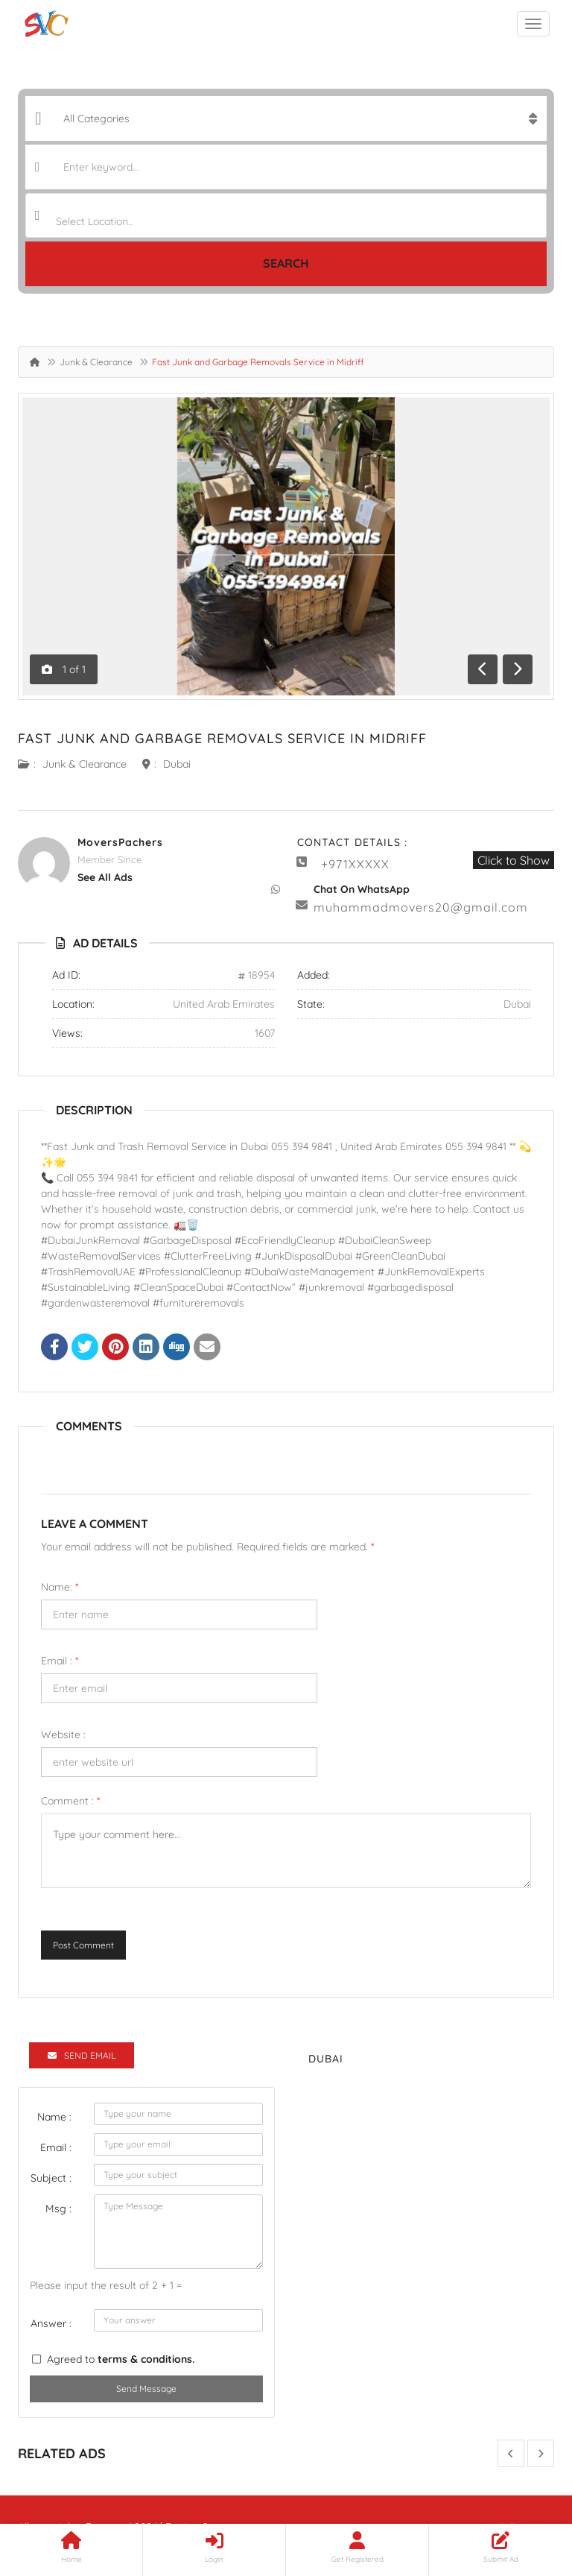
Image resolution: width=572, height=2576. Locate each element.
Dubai (177, 764)
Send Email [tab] (81, 2055)
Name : (54, 2117)
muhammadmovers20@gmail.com (421, 907)
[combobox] (286, 215)
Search (286, 263)
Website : (63, 1734)
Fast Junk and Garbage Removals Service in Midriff (222, 738)
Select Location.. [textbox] (94, 221)
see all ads (105, 877)
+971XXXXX (355, 863)
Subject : (51, 2178)
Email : (59, 1660)
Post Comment (83, 1945)
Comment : (70, 1801)
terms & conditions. (146, 2359)
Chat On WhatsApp (362, 889)
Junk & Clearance (96, 361)
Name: (59, 1587)
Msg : (58, 2208)
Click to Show (513, 860)
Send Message (146, 2388)
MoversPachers (120, 842)
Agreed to (120, 2359)
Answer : (51, 2323)
